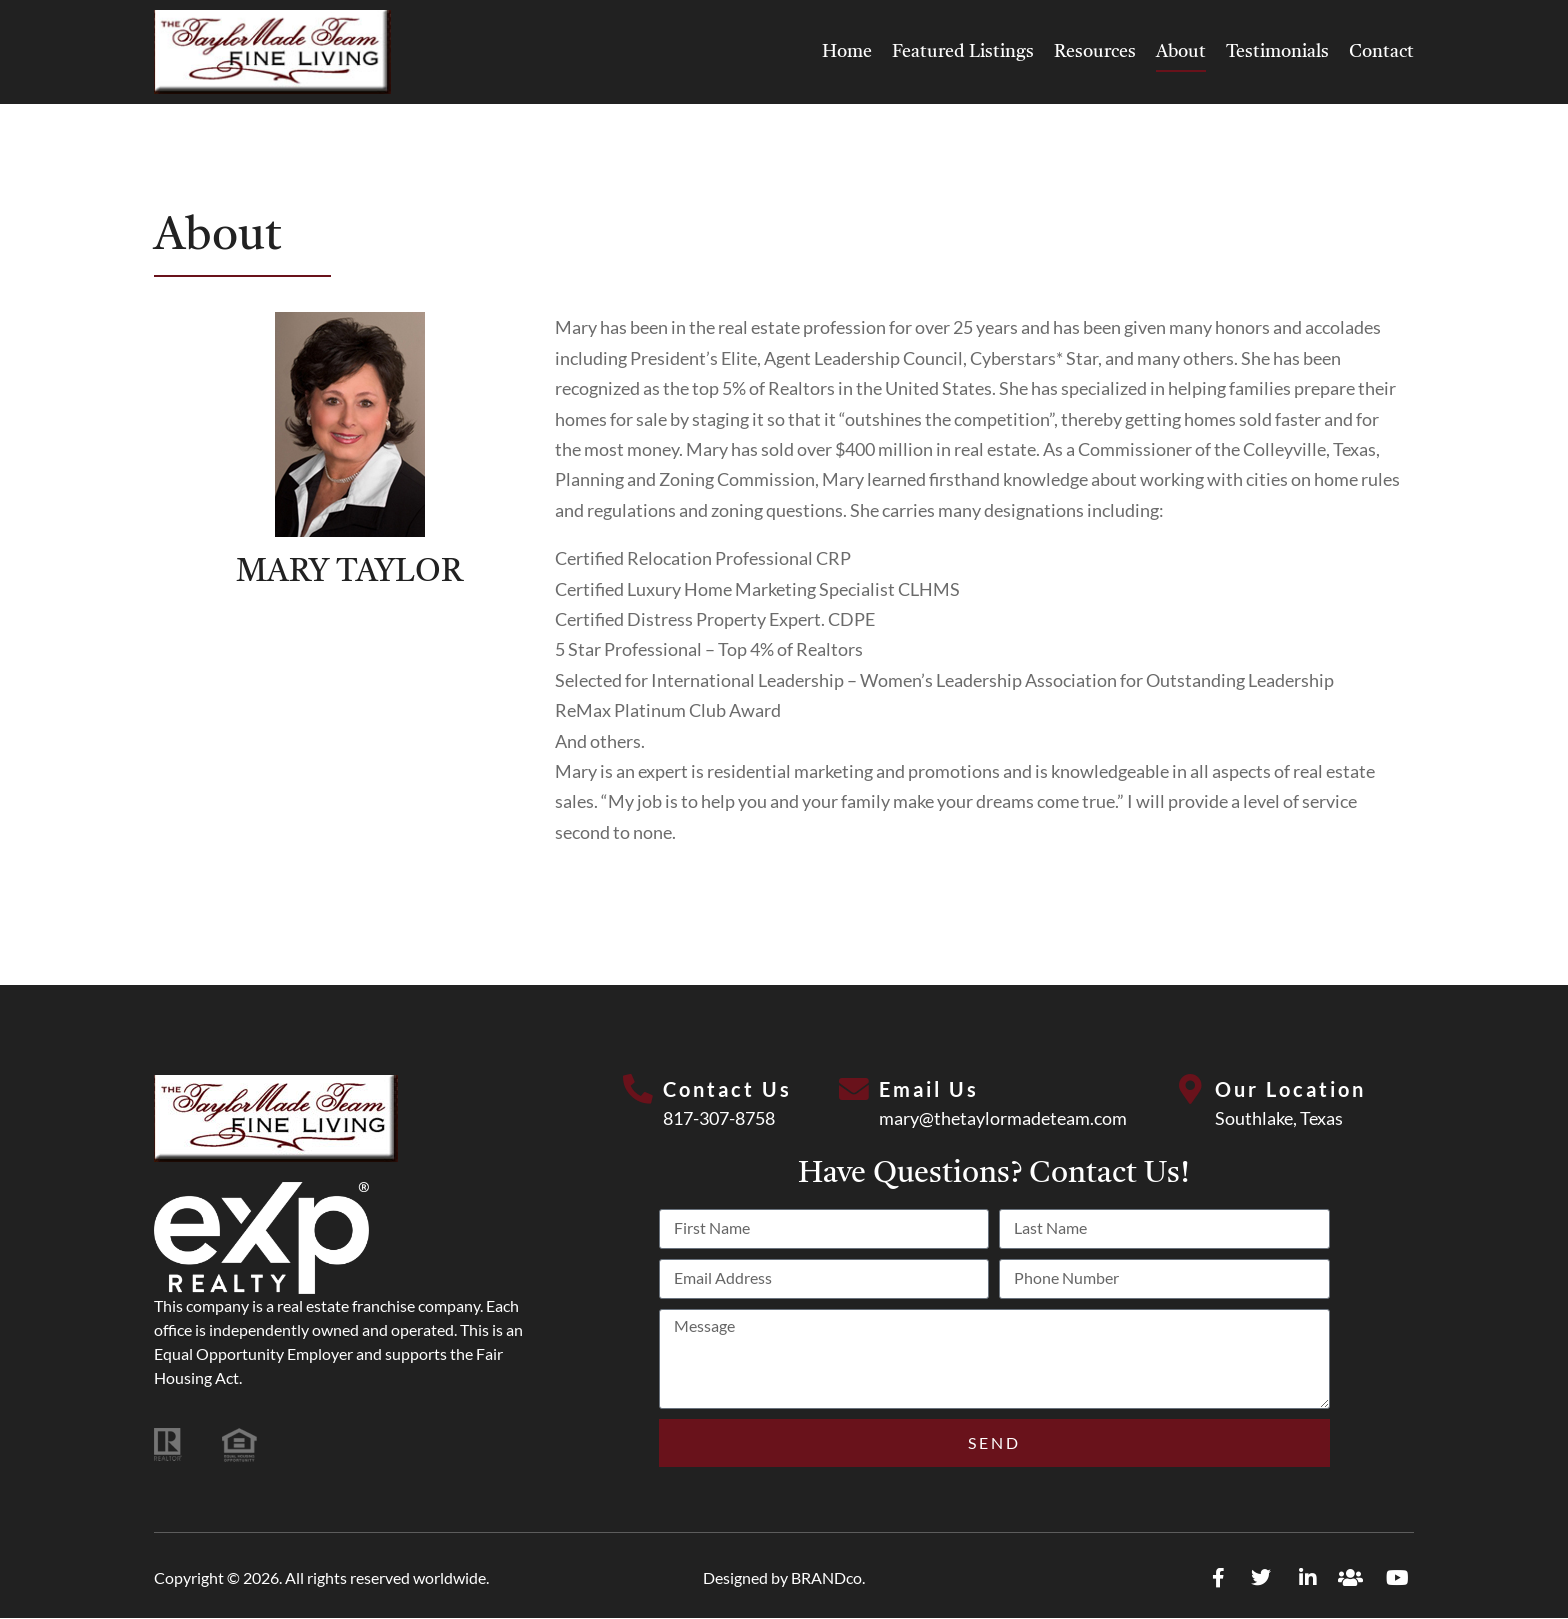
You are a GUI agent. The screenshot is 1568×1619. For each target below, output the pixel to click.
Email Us (929, 1089)
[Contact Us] (638, 1090)
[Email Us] (854, 1090)
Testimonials (1277, 52)
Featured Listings (963, 52)
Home (847, 52)
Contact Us (727, 1089)
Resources (1095, 52)
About (1181, 52)
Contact (1381, 52)
